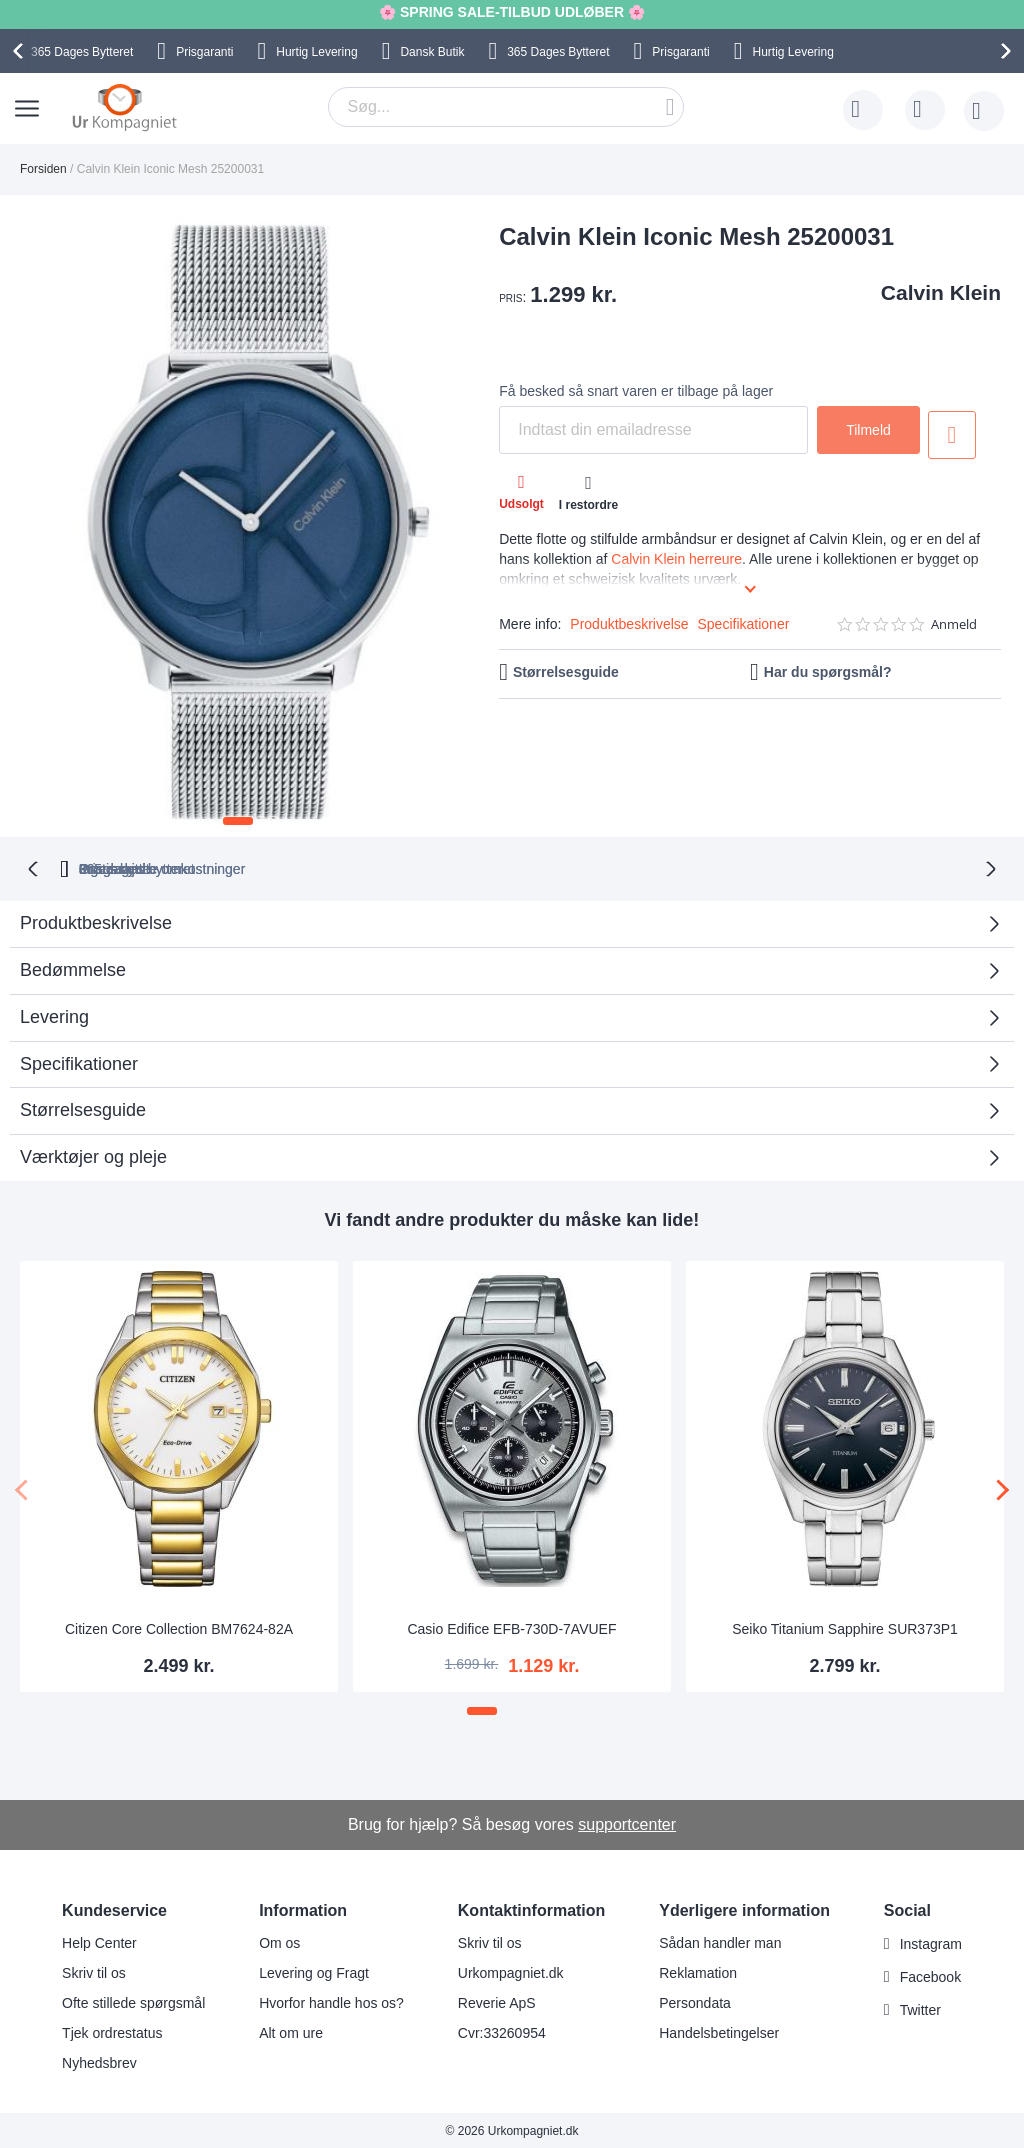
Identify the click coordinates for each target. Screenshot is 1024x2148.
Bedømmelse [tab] (73, 968)
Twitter (920, 2008)
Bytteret (82, 52)
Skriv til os (94, 1971)
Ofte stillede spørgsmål (133, 2001)
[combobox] (506, 107)
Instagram (931, 1942)
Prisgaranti (204, 52)
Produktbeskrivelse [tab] (96, 921)
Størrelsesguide (566, 672)
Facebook (930, 1975)
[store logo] (124, 107)
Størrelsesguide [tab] (83, 1108)
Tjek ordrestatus (112, 2031)
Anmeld (954, 624)
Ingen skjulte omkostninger (611, 867)
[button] (238, 821)
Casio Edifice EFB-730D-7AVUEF (511, 1627)
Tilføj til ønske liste (953, 435)
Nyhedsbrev (99, 2061)
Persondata (695, 2001)
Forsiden (43, 169)
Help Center (99, 1941)
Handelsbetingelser (719, 2031)
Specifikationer (744, 624)
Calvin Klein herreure (676, 559)
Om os (279, 1941)
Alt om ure (291, 2031)
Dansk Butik (432, 52)
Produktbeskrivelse (629, 624)
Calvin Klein (941, 292)
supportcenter (627, 1822)
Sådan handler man (720, 1941)
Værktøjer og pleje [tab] (93, 1155)
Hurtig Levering (316, 52)
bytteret (282, 867)
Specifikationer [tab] (79, 1062)
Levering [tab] (54, 1015)
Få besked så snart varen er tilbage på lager (636, 391)
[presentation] (21, 51)
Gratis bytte (434, 867)
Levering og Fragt (314, 1971)
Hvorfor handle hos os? (331, 2001)
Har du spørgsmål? (828, 672)
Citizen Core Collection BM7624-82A (179, 1627)
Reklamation (698, 1971)
